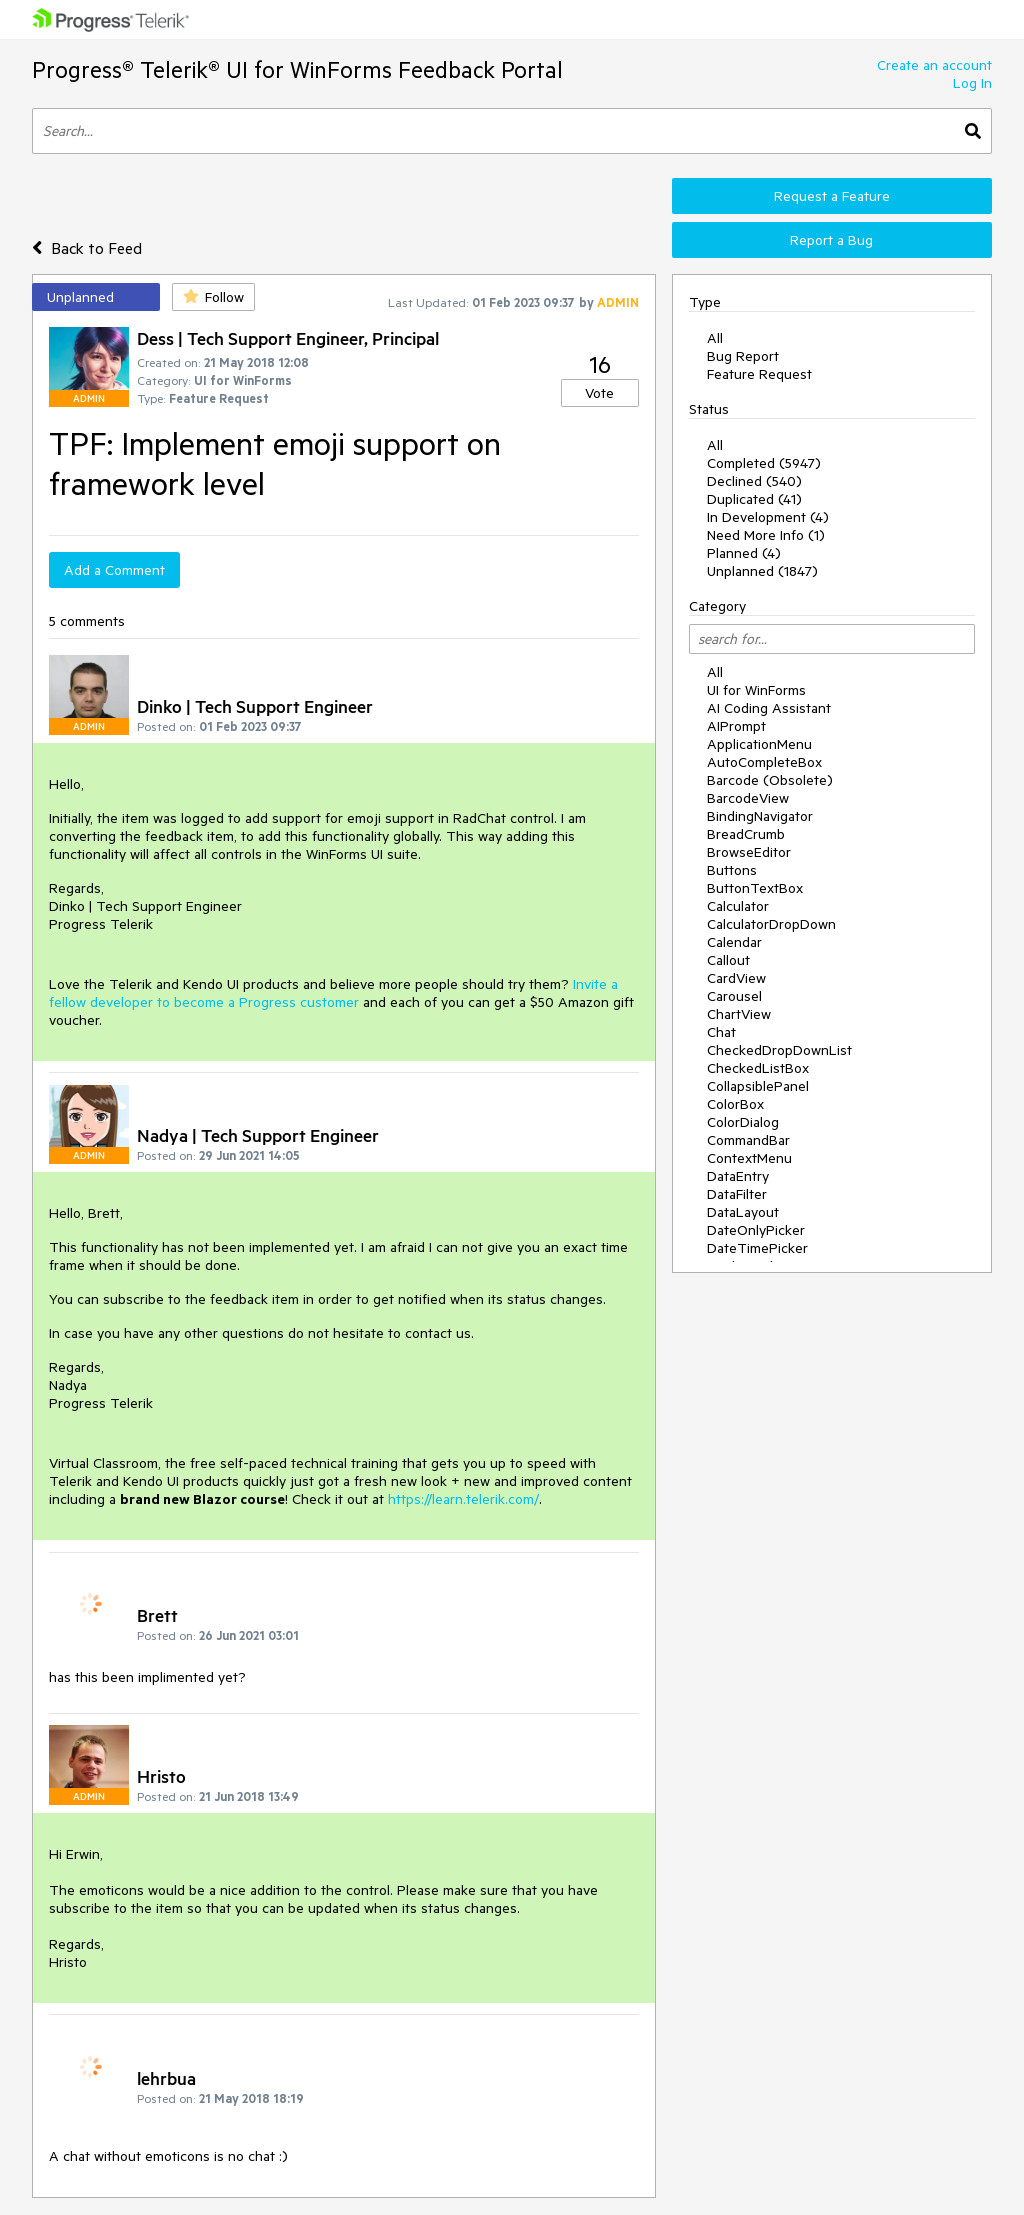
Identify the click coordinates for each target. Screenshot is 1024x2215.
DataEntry (738, 1176)
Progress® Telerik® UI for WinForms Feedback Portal (297, 69)
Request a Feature (832, 196)
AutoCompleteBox (764, 762)
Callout (728, 960)
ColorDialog (743, 1122)
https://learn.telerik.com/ (463, 1499)
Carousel (734, 996)
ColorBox (735, 1104)
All (715, 338)
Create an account (934, 65)
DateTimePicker (757, 1248)
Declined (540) (754, 481)
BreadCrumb (746, 834)
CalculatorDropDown (771, 924)
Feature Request (759, 374)
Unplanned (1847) (762, 571)
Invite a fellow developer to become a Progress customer (333, 993)
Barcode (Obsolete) (770, 780)
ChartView (739, 1014)
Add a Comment (114, 570)
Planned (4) (744, 553)
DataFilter (737, 1194)
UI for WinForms (756, 690)
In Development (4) (768, 517)
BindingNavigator (760, 816)
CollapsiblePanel (758, 1086)
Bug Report (743, 356)
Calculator (738, 906)
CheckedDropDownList (779, 1050)
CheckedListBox (758, 1068)
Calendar (734, 942)
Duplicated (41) (754, 499)
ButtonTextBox (755, 888)
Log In (972, 83)
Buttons (732, 870)
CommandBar (748, 1140)
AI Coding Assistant (769, 708)
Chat (721, 1032)
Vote (599, 393)
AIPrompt (736, 726)
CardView (736, 978)
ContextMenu (749, 1158)
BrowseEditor (749, 852)
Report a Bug (831, 240)
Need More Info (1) (766, 535)
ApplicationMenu (759, 744)
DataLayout (743, 1212)
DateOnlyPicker (756, 1230)
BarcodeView (748, 798)
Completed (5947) (764, 463)
